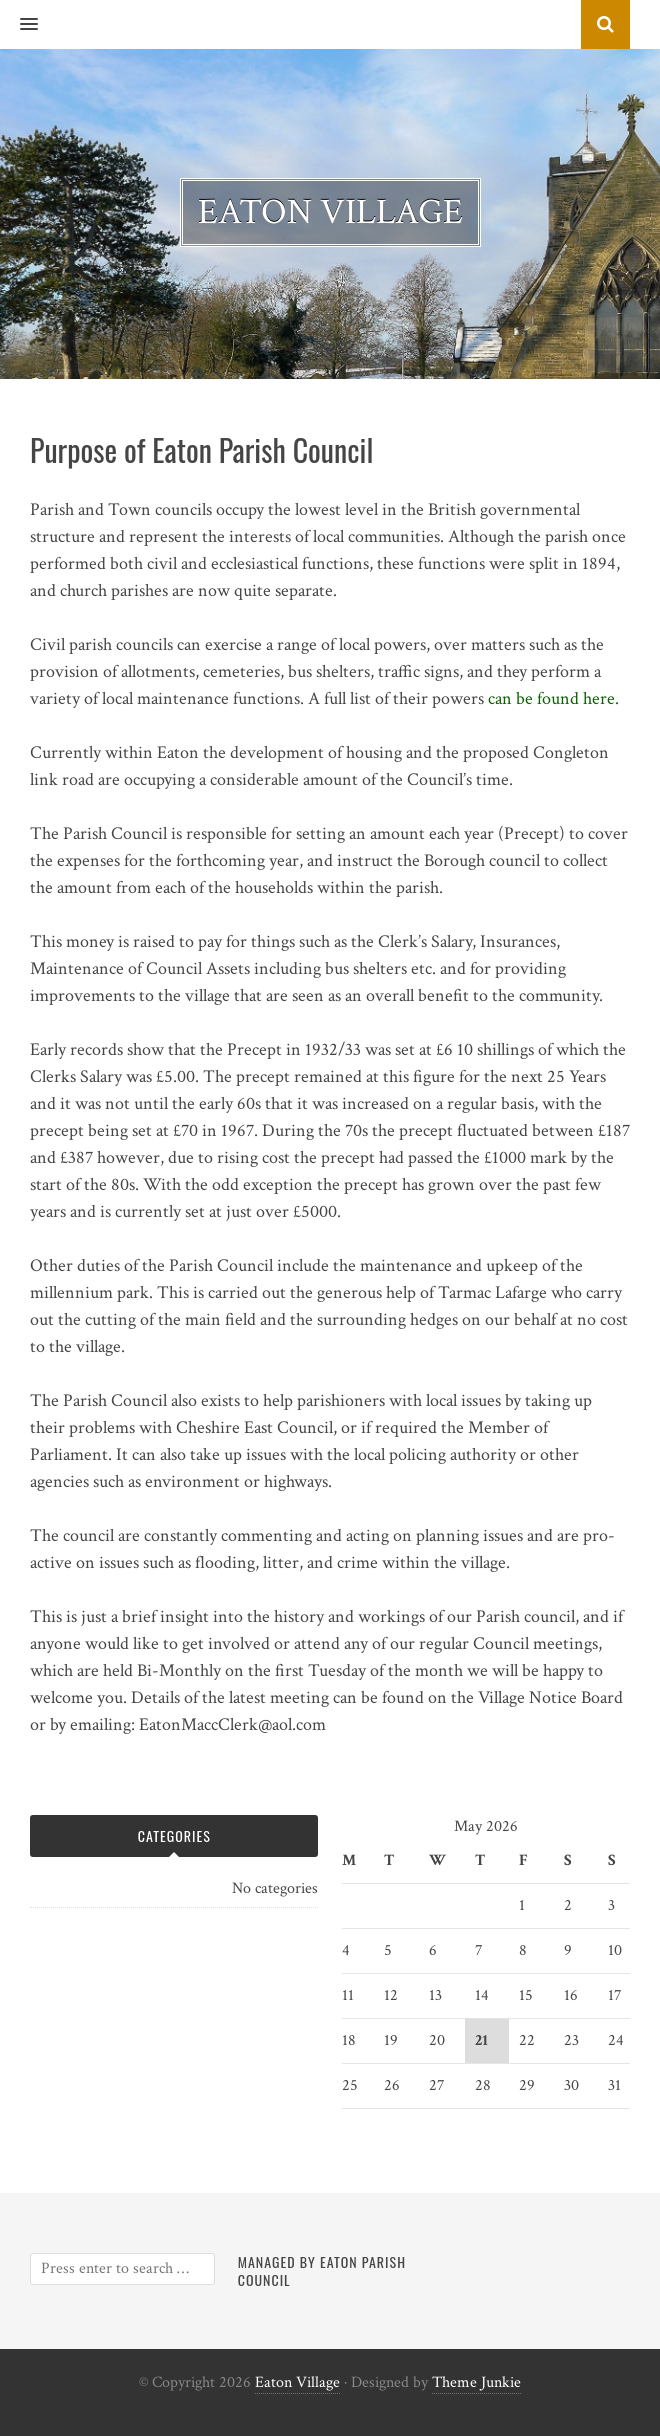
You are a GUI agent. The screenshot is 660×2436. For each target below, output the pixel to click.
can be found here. (553, 698)
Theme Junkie (476, 2382)
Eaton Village (297, 2382)
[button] (19, 25)
